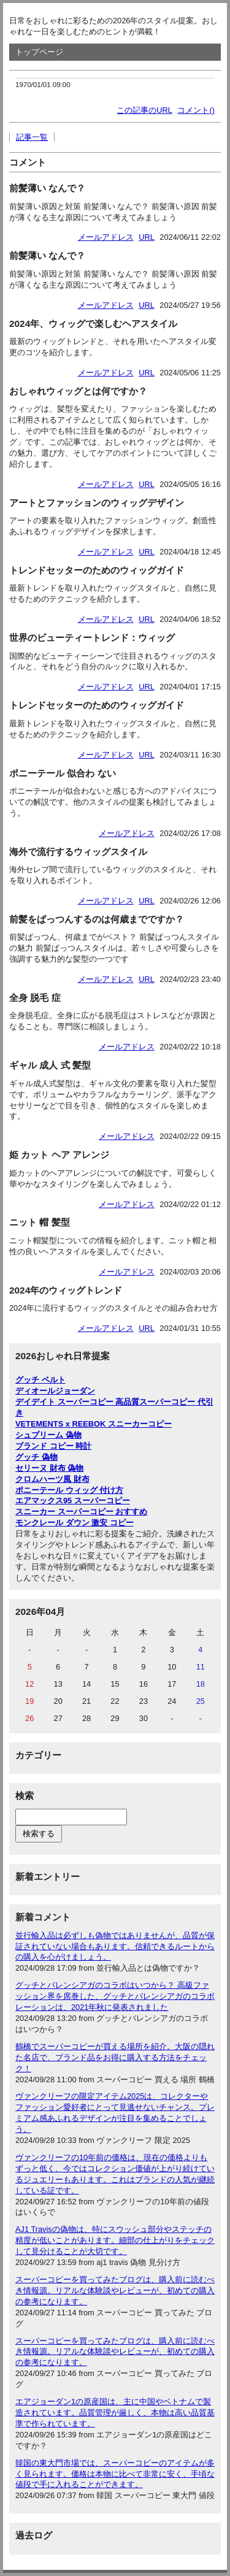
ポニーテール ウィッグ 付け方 (69, 1490)
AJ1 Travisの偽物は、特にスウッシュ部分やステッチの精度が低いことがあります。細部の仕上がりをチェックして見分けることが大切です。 (115, 2240)
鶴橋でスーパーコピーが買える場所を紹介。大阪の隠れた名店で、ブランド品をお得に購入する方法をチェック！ (115, 2057)
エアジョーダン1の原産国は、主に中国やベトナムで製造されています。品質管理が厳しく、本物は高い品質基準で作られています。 (115, 2412)
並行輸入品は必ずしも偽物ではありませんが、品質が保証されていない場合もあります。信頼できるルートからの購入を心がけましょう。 (115, 1946)
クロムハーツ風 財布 (52, 1479)
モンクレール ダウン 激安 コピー (74, 1522)
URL (147, 237)
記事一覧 (32, 137)
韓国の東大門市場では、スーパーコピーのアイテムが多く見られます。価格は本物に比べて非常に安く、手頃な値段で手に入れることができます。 (115, 2474)
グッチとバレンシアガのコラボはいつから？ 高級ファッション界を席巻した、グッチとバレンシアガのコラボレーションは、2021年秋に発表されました (115, 1996)
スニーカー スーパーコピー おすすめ (81, 1511)
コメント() (196, 110)
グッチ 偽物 (36, 1457)
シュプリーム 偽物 (48, 1434)
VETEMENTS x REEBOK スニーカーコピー (93, 1423)
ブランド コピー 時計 (53, 1446)
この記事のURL (144, 110)
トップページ (39, 51)
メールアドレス (106, 237)
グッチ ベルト (40, 1379)
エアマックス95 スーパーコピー (72, 1500)
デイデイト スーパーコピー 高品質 (77, 1401)
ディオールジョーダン (55, 1390)
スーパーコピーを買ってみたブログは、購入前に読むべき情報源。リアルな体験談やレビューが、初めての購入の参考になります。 (115, 2290)
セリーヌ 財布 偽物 (49, 1468)
